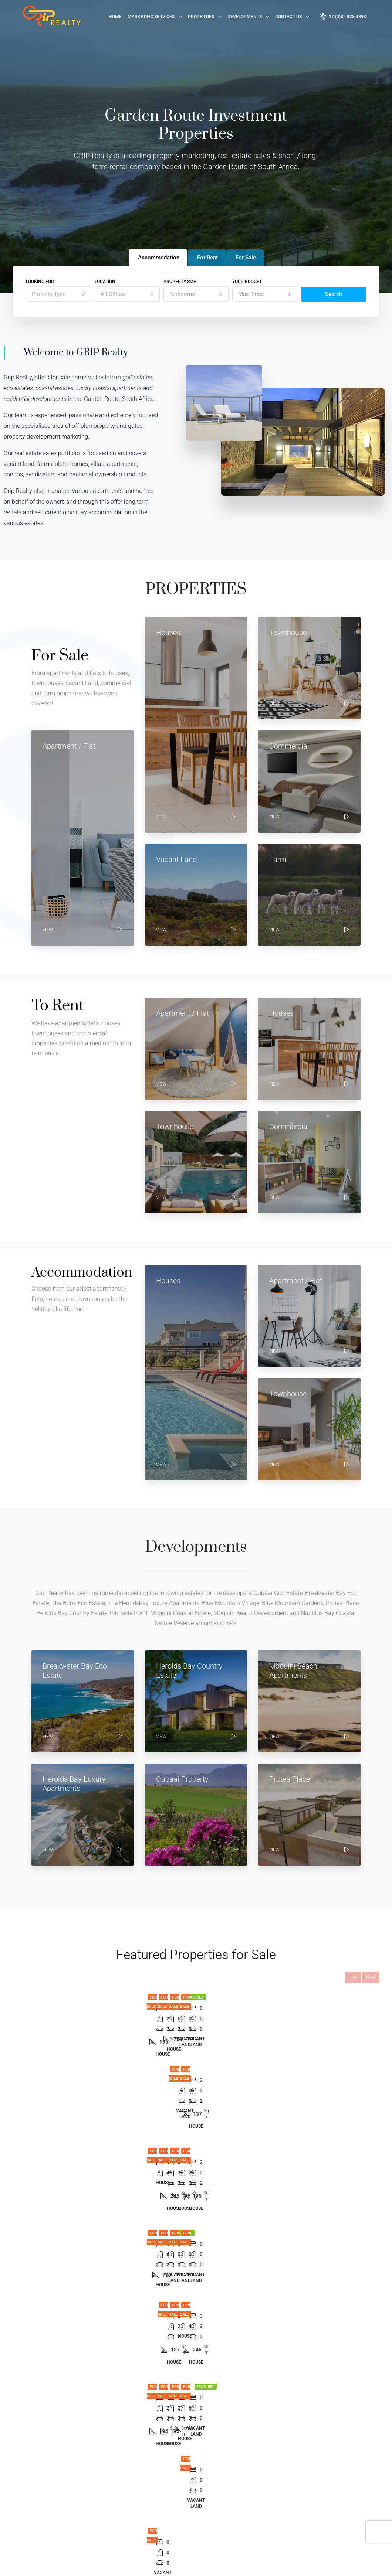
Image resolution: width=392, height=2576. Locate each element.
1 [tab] (151, 2096)
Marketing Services (151, 16)
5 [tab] (196, 2096)
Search (333, 294)
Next (370, 1977)
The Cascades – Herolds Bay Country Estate (227, 2046)
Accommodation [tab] (158, 257)
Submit (349, 2514)
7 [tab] (218, 2096)
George (243, 2478)
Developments (244, 16)
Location (105, 281)
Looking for (40, 281)
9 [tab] (240, 2096)
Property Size (179, 281)
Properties (201, 16)
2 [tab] (162, 2096)
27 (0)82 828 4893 (343, 16)
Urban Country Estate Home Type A (65, 2046)
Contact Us (288, 16)
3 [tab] (174, 2096)
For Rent (157, 2491)
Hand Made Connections (109, 2563)
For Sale (59, 1997)
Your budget (247, 281)
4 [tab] (185, 2096)
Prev (353, 1977)
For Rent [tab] (207, 257)
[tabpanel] (45, 2033)
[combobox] (58, 294)
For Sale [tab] (246, 257)
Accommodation (165, 2504)
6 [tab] (207, 2096)
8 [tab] (229, 2096)
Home (115, 16)
